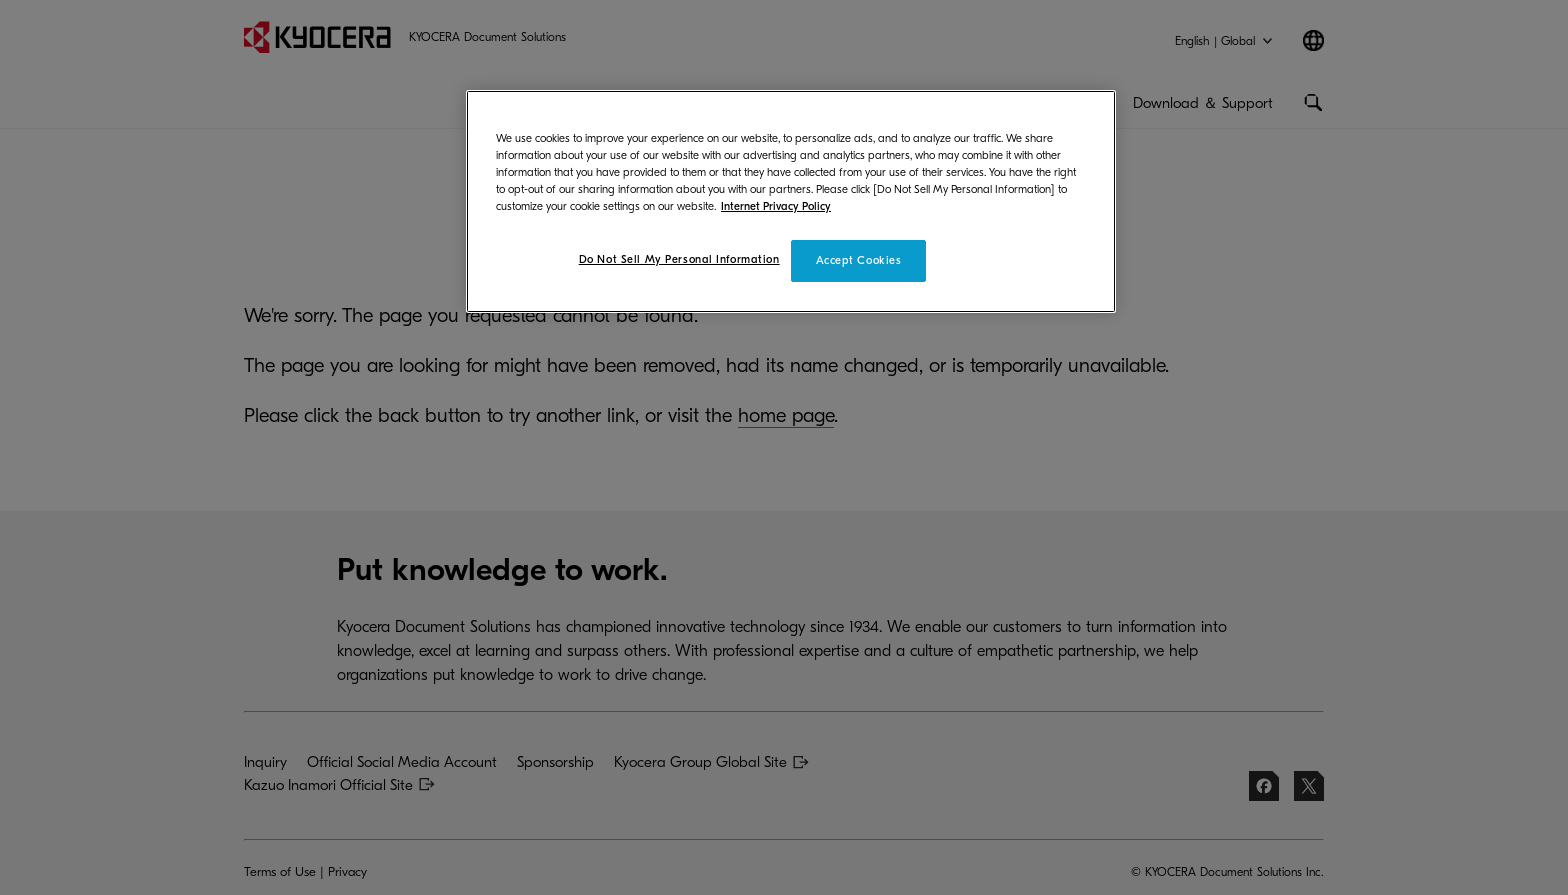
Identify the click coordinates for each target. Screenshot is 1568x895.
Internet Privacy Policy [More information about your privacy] (776, 206)
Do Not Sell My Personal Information (679, 259)
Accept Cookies (859, 260)
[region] (791, 201)
